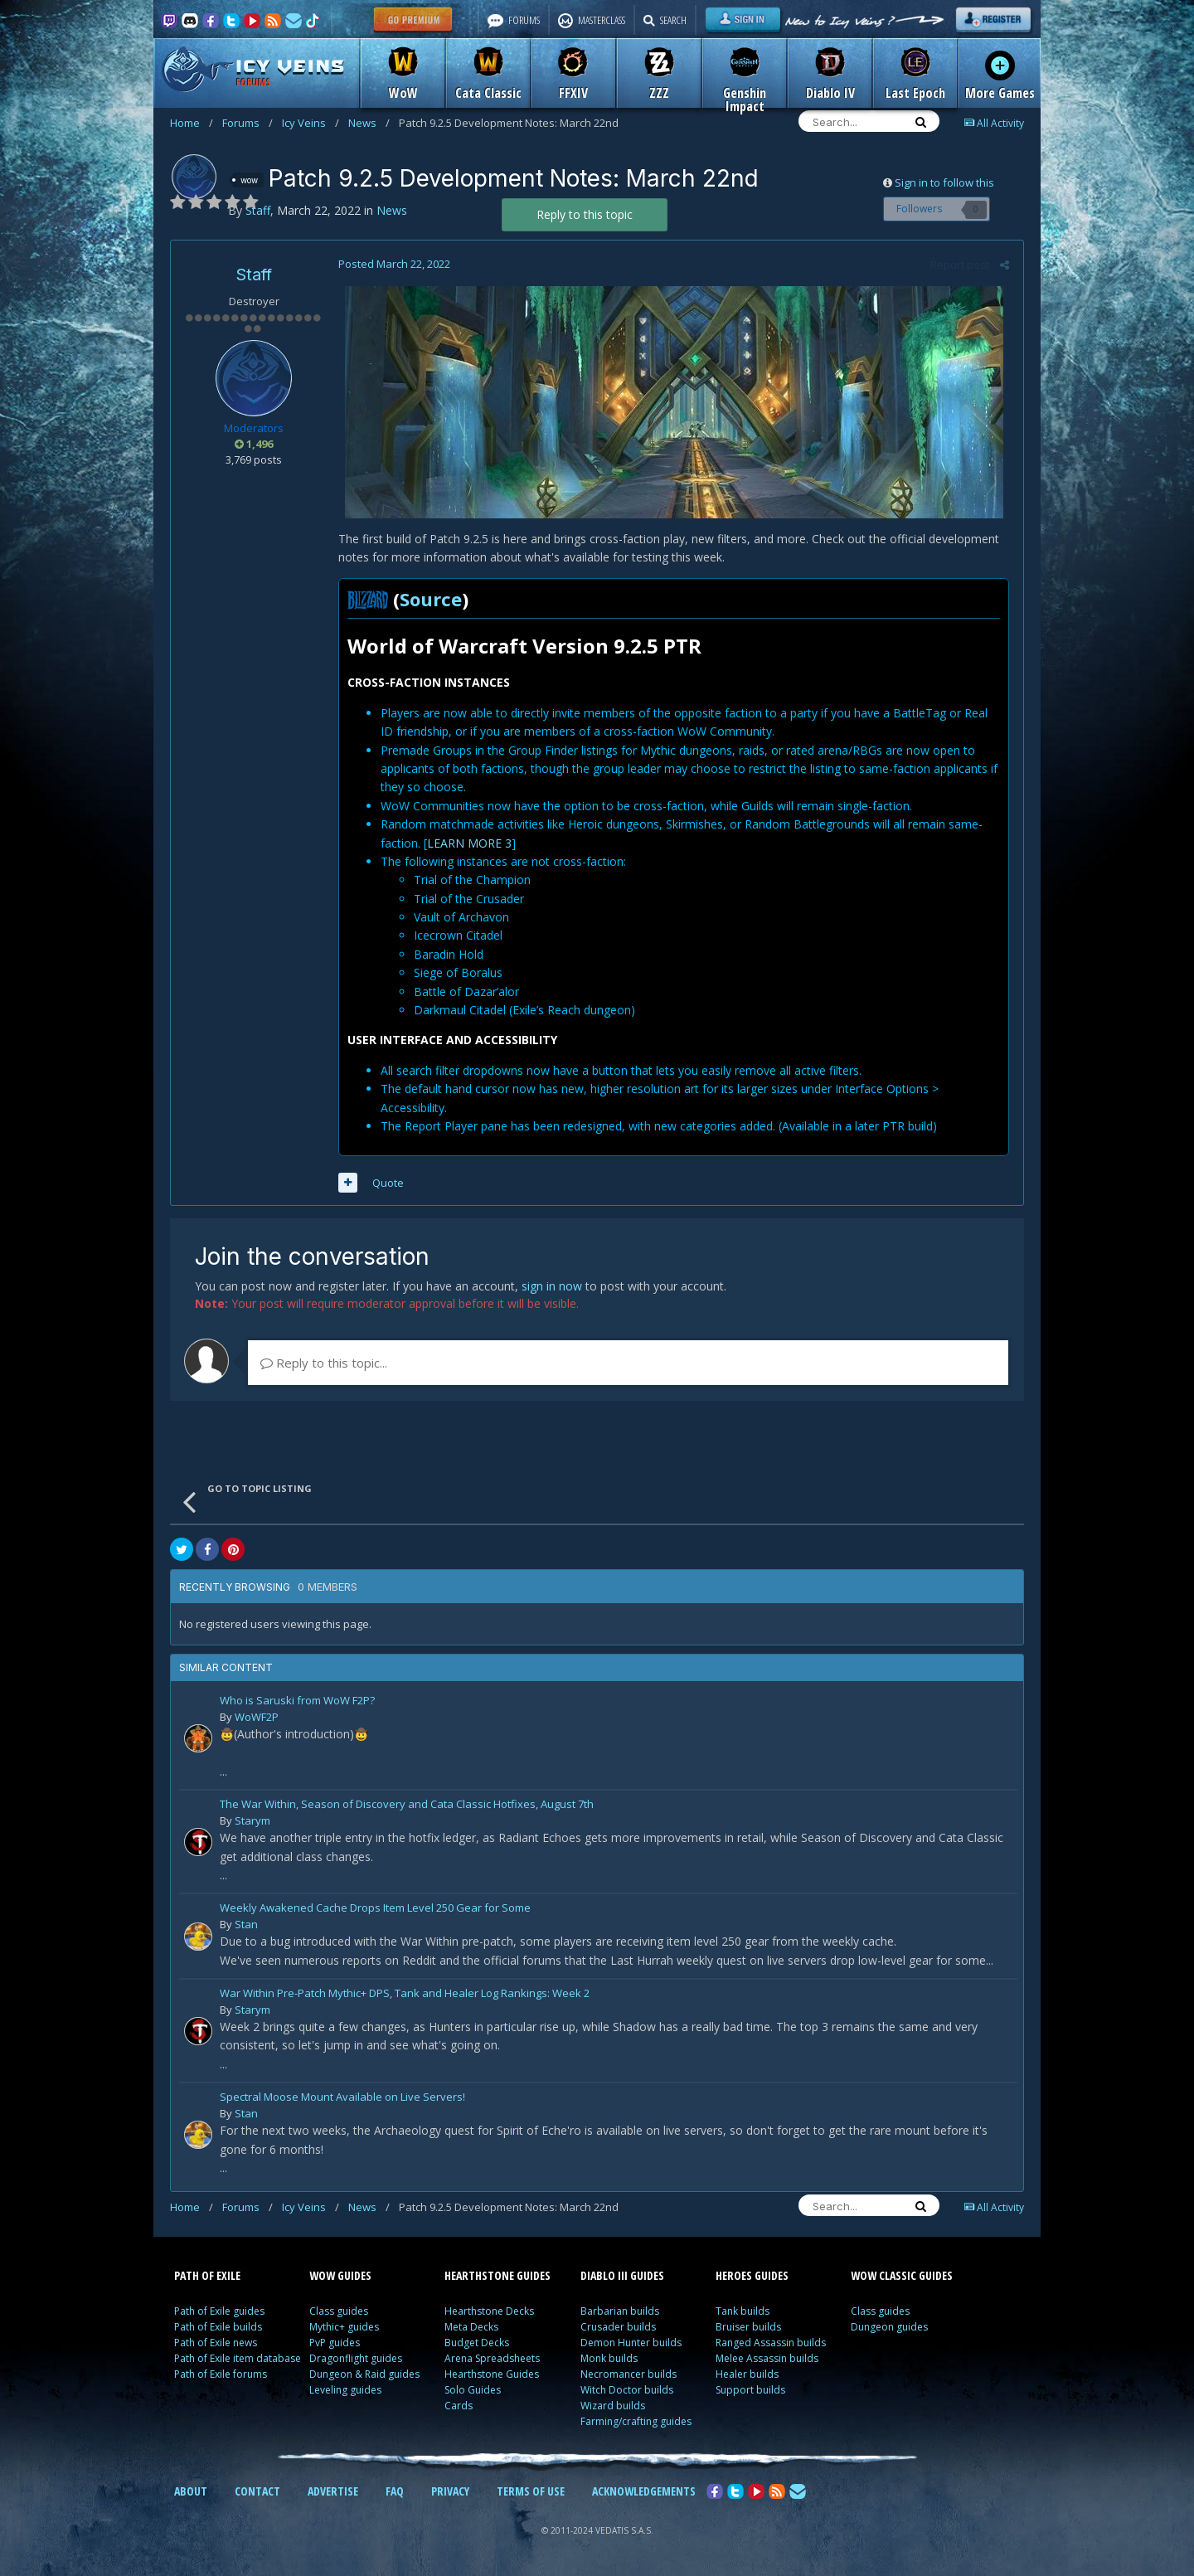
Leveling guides (345, 2390)
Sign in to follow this (944, 182)
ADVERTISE (333, 2491)
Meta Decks (471, 2327)
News (369, 122)
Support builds (750, 2390)
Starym (252, 1820)
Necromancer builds (628, 2374)
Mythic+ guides (344, 2327)
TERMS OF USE (531, 2491)
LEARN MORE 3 (467, 843)
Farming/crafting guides (636, 2421)
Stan (246, 1924)
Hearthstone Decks (489, 2311)
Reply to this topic (584, 214)
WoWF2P (257, 1716)
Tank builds (742, 2311)
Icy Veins (310, 122)
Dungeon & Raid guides (364, 2374)
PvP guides (334, 2342)
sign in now (552, 1286)
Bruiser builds (748, 2327)
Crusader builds (618, 2327)
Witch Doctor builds (626, 2390)
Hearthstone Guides (491, 2374)
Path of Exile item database (237, 2358)
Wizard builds (612, 2406)
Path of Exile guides (219, 2311)
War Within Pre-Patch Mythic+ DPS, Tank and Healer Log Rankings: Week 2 (405, 1994)
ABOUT (190, 2491)
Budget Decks (476, 2342)
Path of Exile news (215, 2342)
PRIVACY (450, 2491)
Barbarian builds (619, 2311)
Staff (253, 274)
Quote (386, 1182)
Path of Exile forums (220, 2374)
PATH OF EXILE (207, 2275)
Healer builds (747, 2374)
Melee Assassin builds (767, 2358)
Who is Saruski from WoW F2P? (297, 1701)
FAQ (395, 2491)
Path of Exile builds (218, 2327)
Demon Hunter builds (631, 2342)
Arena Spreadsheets (492, 2358)
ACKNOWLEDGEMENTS (644, 2491)
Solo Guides (472, 2390)
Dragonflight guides (355, 2358)
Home (191, 122)
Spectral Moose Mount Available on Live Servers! (342, 2098)
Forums (247, 122)
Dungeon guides (889, 2327)
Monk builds (609, 2358)
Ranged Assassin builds (771, 2342)
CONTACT (257, 2491)
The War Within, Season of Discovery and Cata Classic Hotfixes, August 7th (407, 1805)
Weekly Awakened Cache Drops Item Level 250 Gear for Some (375, 1909)
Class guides (338, 2311)
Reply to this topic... (323, 1362)
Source (429, 598)
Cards (458, 2406)
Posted (393, 263)
